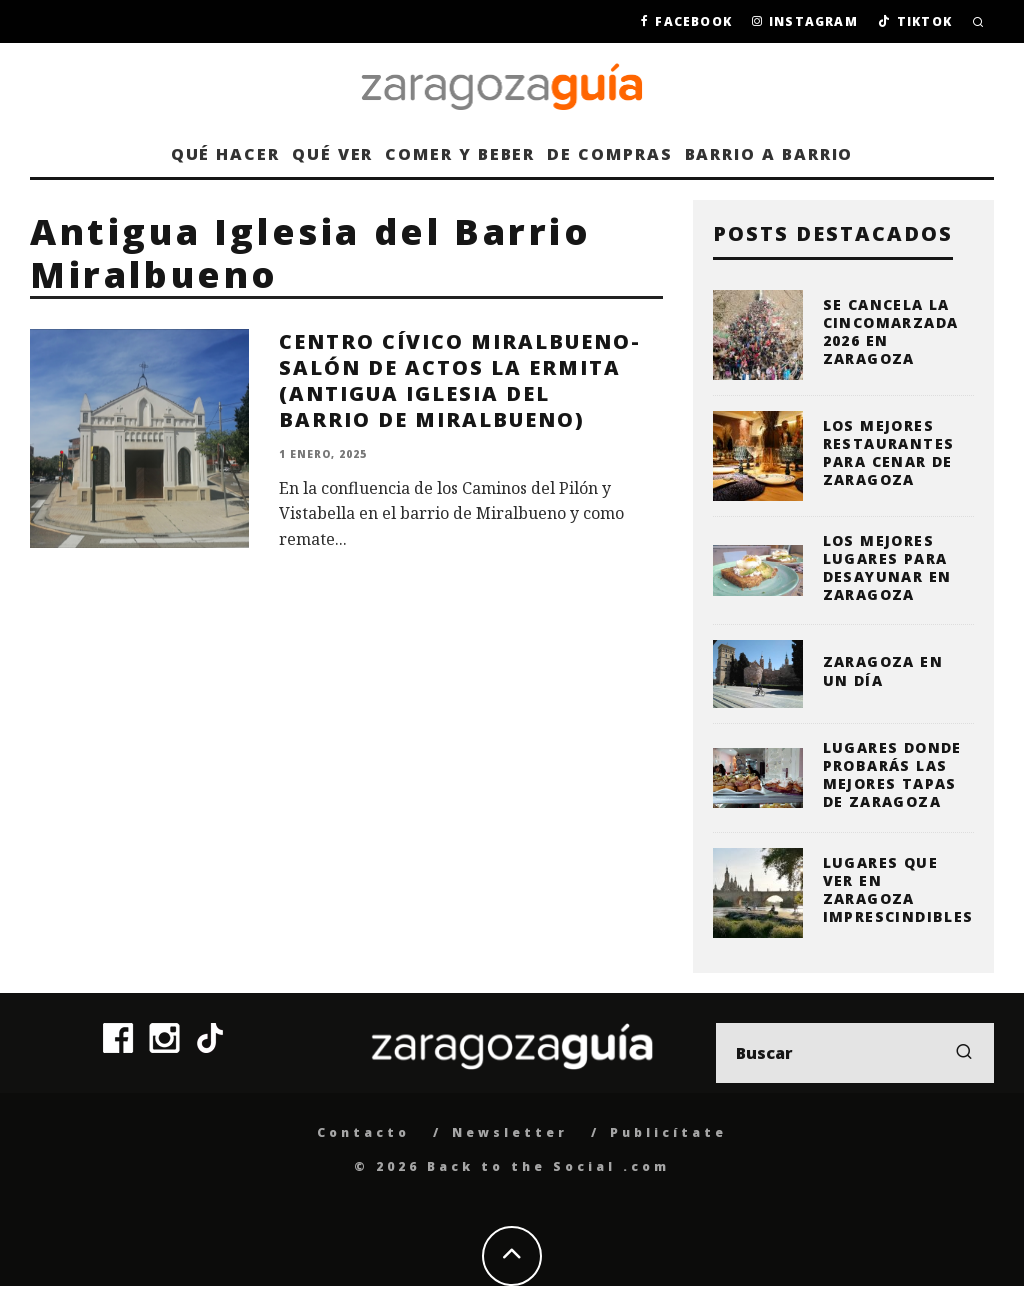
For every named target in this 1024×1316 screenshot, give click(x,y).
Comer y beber (460, 154)
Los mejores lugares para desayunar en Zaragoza (887, 568)
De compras (609, 154)
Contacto (363, 1132)
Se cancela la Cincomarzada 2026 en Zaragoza (891, 332)
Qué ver (332, 154)
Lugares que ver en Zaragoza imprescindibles (898, 890)
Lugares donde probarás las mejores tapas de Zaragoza (892, 775)
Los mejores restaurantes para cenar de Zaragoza (889, 453)
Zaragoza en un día (883, 670)
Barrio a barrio (769, 154)
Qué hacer (225, 154)
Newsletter (510, 1132)
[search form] (855, 1053)
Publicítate (668, 1132)
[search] (964, 1053)
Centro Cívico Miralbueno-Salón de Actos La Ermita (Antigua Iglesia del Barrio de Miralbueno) (460, 380)
